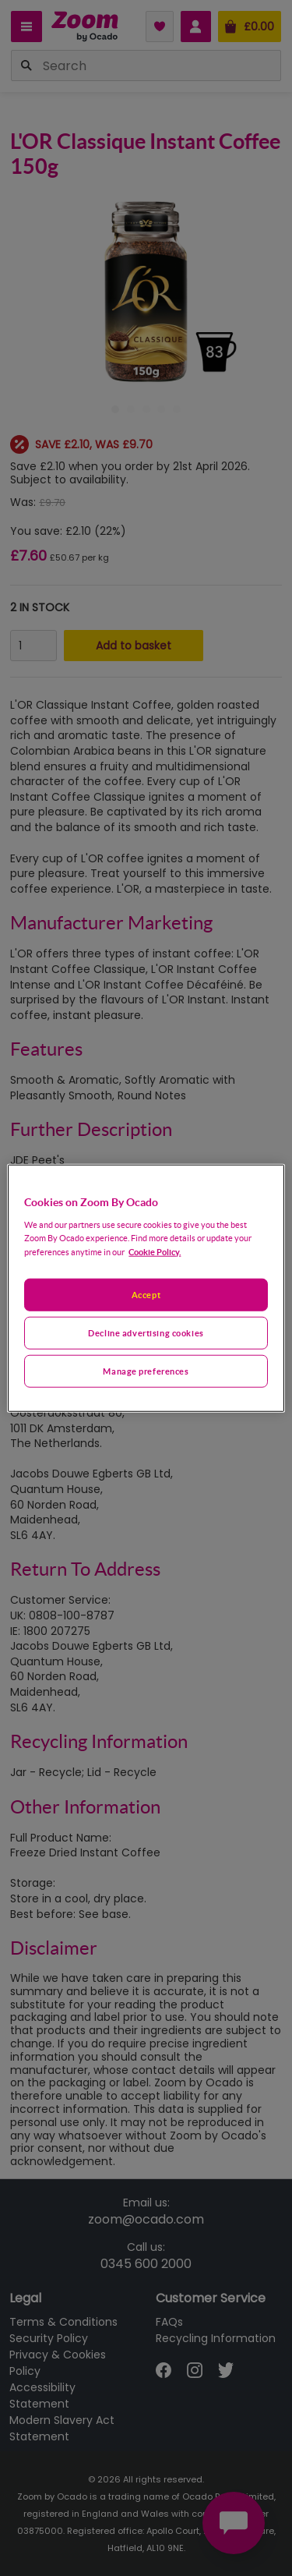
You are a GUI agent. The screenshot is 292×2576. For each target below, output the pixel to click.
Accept (146, 1295)
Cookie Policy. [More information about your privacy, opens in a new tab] (154, 1251)
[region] (145, 1288)
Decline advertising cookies (145, 1332)
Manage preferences (145, 1370)
